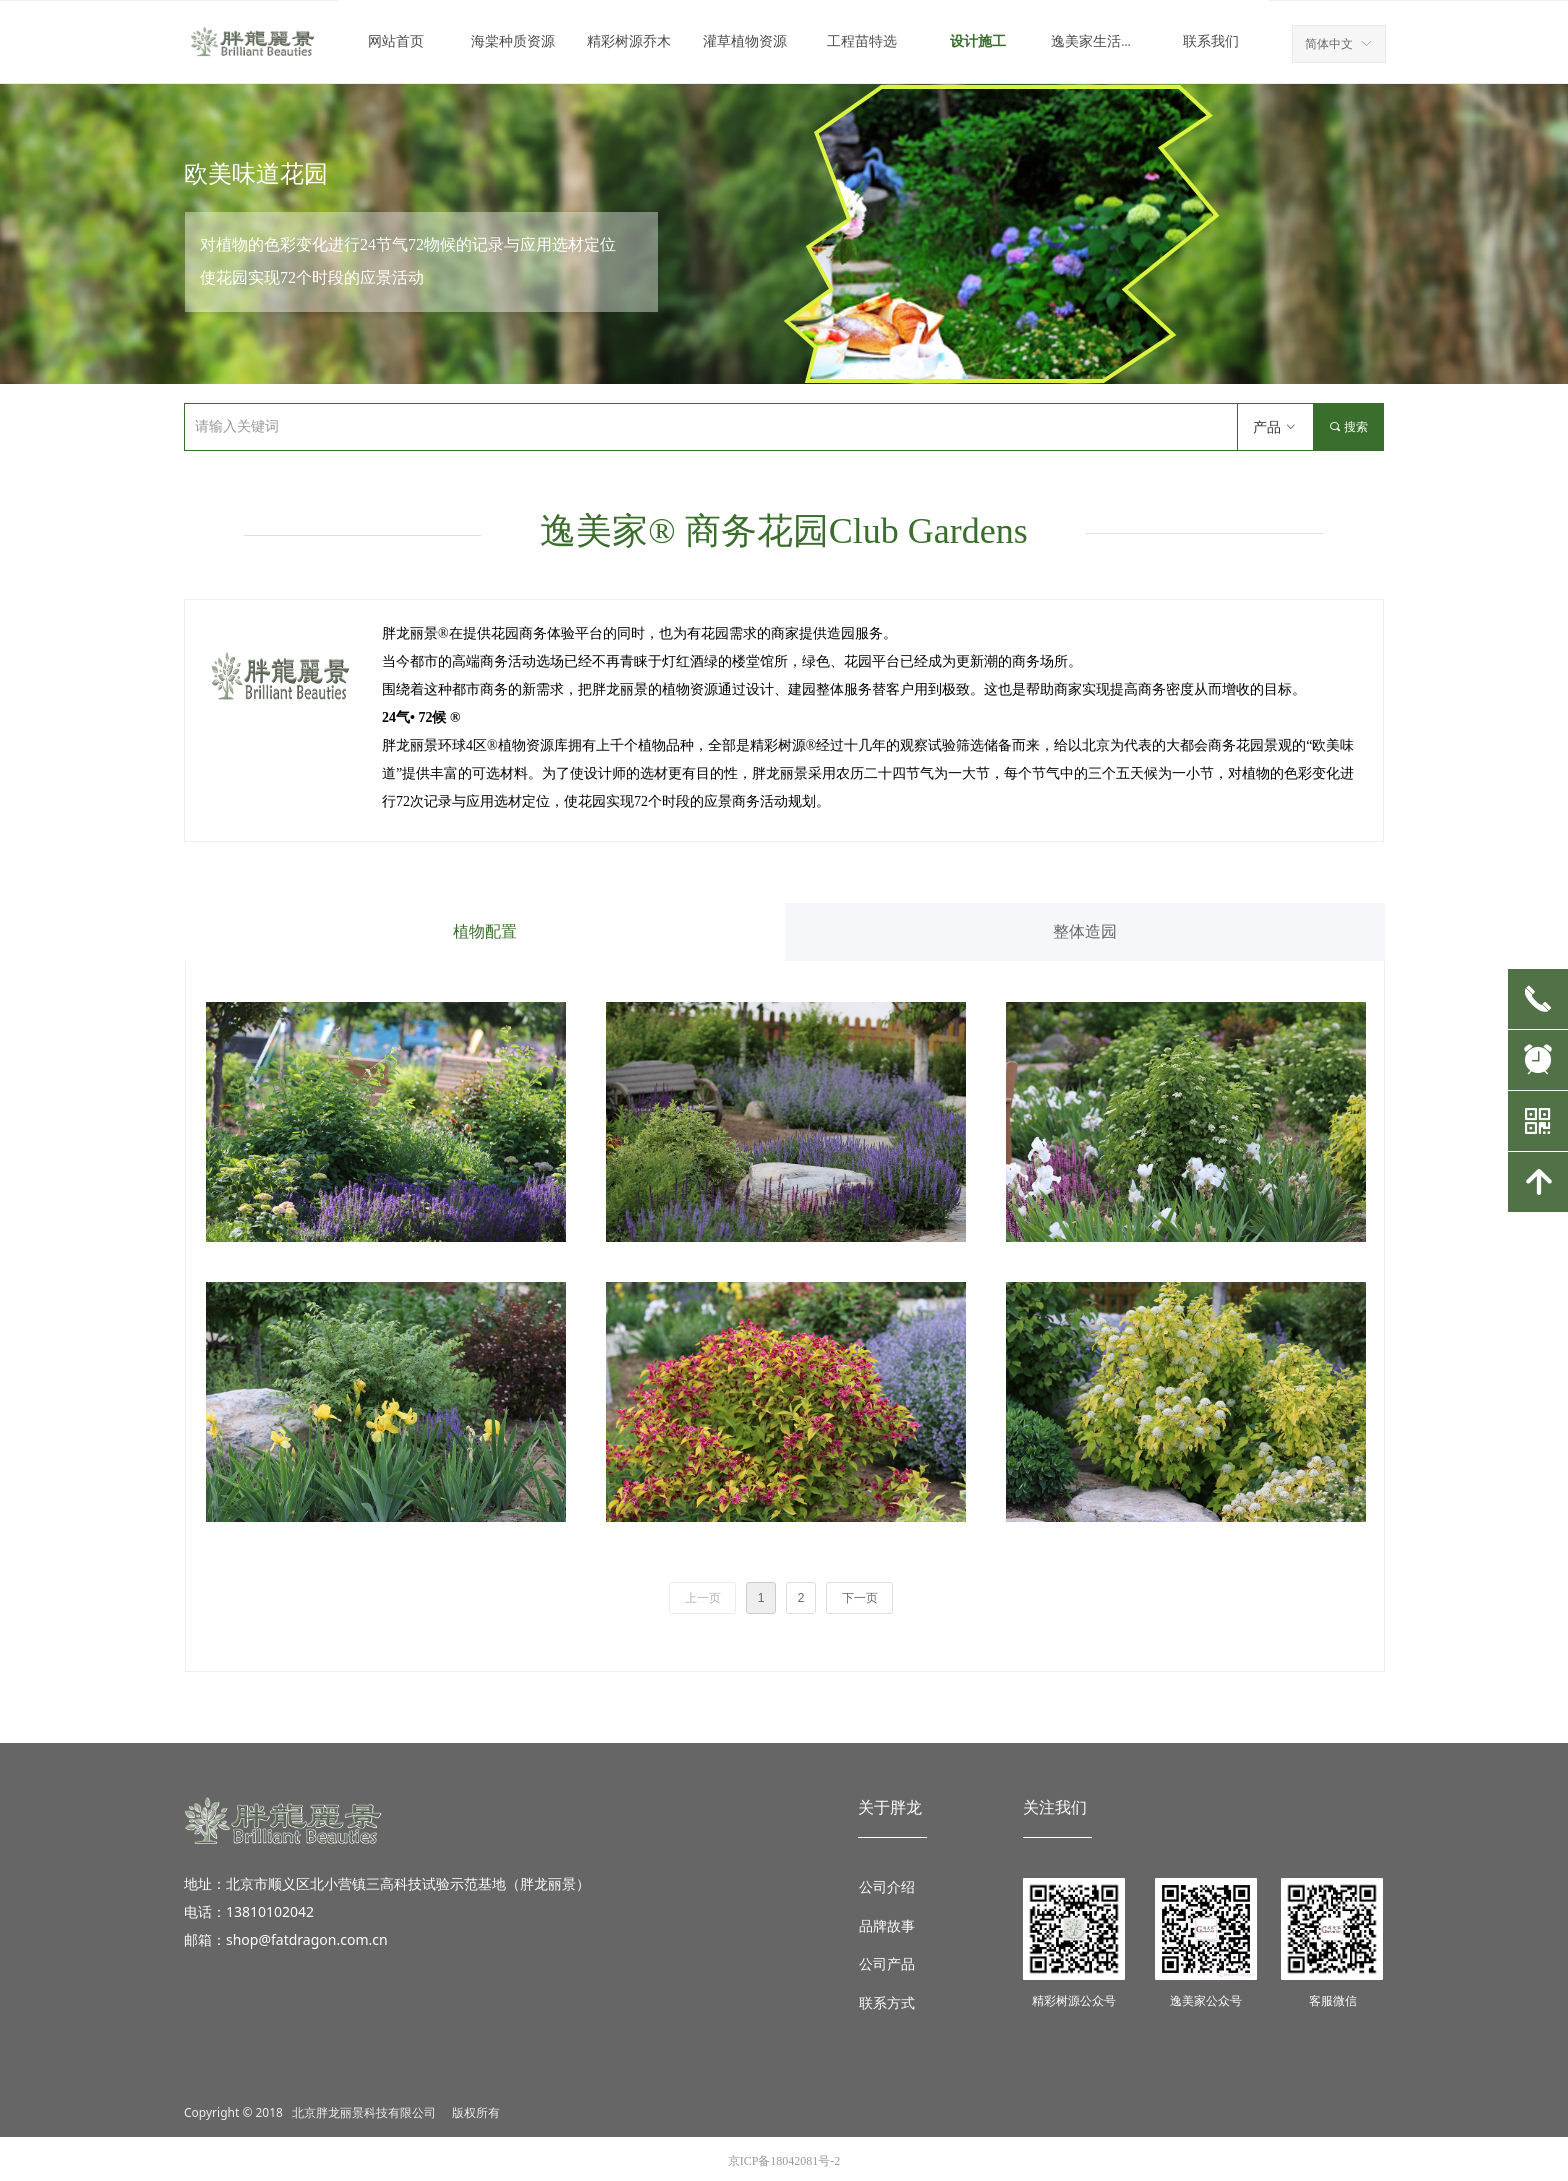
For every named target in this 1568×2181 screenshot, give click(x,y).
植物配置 (485, 931)
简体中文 (1329, 44)
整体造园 (1085, 931)
